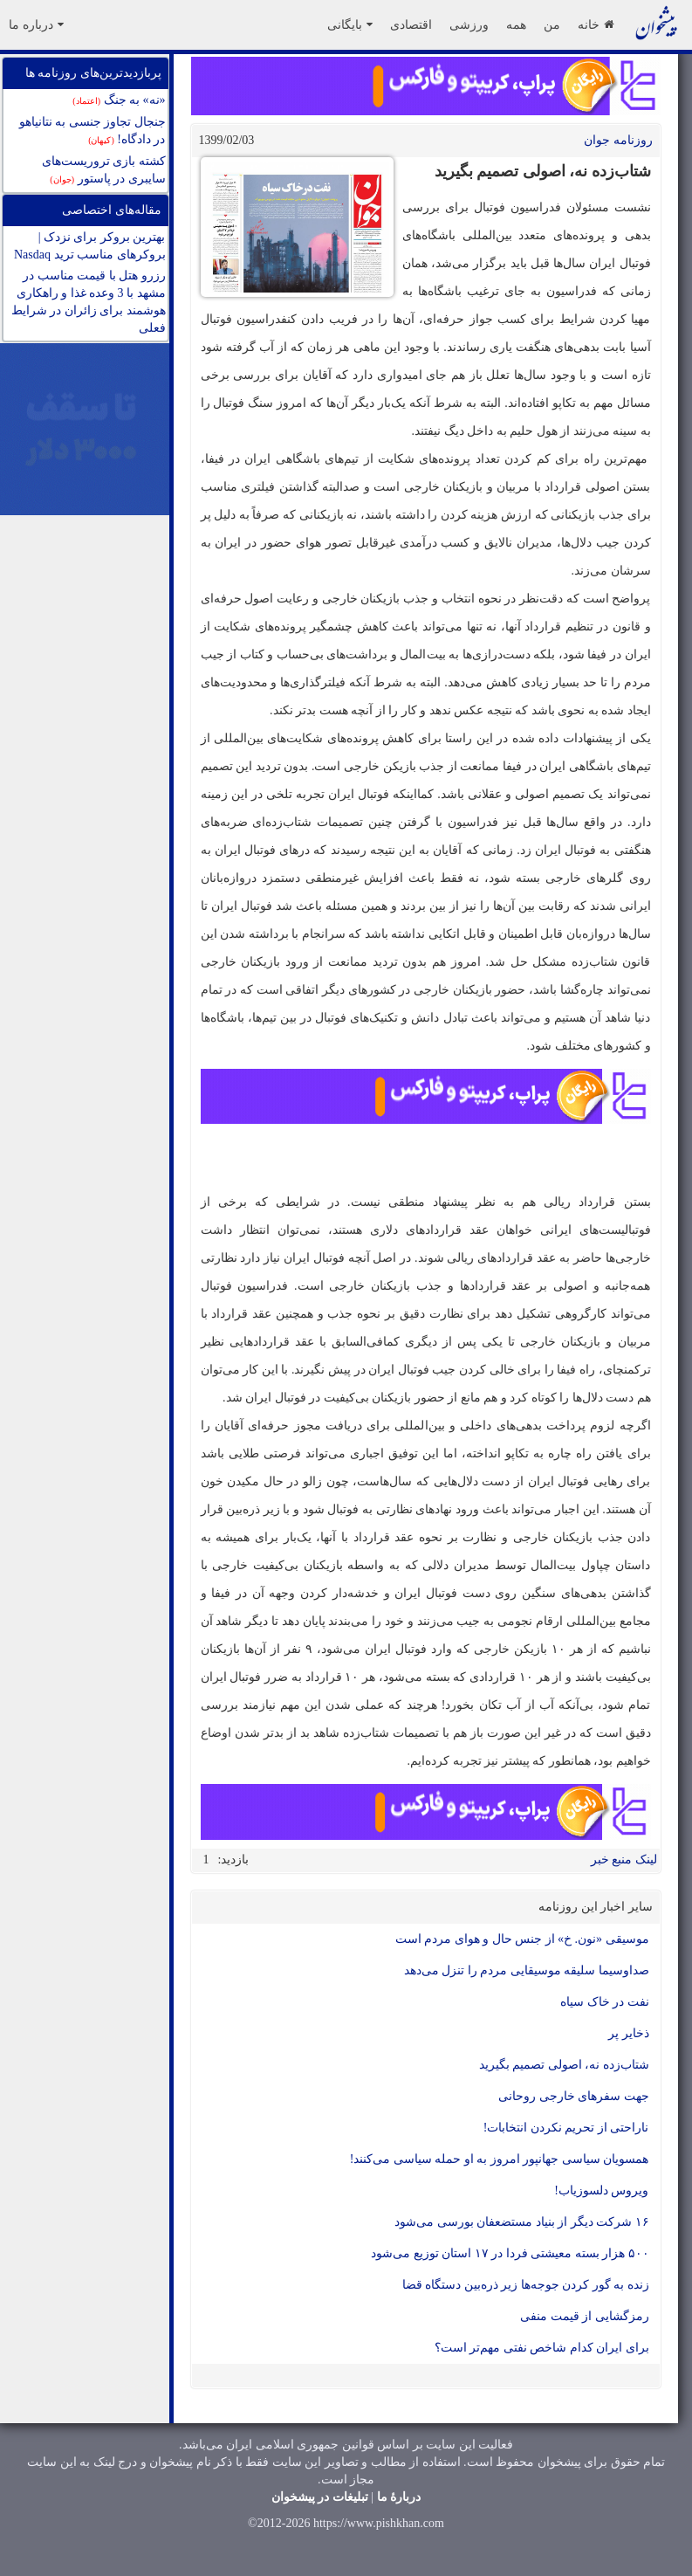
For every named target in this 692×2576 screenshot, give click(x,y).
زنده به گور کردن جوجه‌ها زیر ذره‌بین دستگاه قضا (525, 2284)
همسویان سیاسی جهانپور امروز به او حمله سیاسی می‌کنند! (499, 2159)
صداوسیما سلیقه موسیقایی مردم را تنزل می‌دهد (526, 1970)
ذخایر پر (628, 2033)
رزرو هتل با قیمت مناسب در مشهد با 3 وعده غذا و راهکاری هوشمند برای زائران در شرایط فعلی (88, 301)
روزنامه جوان (618, 140)
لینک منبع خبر (624, 1859)
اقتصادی (411, 24)
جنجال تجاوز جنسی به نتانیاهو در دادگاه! (92, 130)
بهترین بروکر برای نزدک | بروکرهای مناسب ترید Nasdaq (90, 246)
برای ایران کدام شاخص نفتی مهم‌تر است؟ (542, 2347)
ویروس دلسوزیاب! (601, 2190)
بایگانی (350, 24)
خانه (595, 24)
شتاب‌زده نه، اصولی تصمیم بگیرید (564, 2064)
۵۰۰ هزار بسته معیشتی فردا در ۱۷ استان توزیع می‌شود (510, 2253)
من (552, 24)
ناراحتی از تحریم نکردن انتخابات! (566, 2127)
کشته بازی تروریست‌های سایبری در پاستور (104, 170)
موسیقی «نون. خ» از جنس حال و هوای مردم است (522, 1939)
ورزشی (469, 24)
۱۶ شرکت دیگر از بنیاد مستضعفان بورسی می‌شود (521, 2221)
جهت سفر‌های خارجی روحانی (573, 2096)
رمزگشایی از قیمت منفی (584, 2316)
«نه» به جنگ (118, 100)
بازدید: (234, 1859)
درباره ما (36, 24)
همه (516, 24)
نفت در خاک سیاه (604, 2001)
